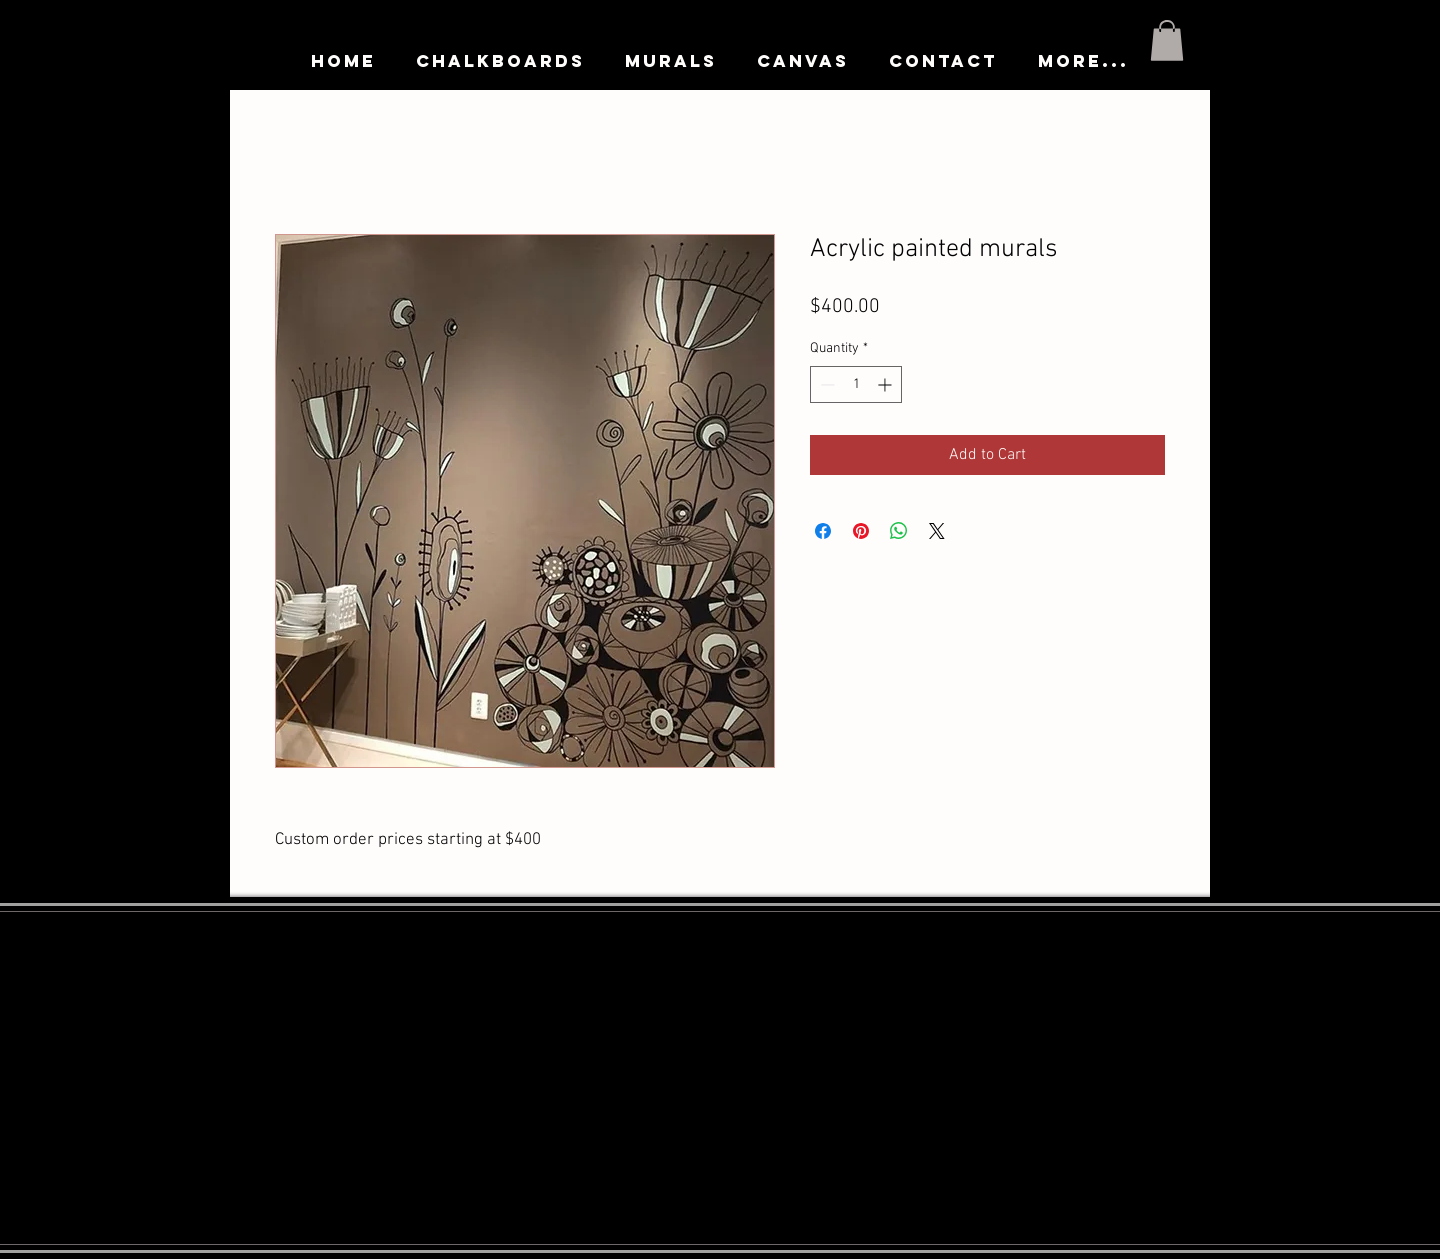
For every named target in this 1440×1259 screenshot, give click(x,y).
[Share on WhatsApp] (899, 531)
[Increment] (886, 384)
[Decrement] (825, 384)
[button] (1167, 40)
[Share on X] (937, 531)
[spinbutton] (856, 384)
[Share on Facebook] (823, 531)
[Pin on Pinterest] (861, 531)
